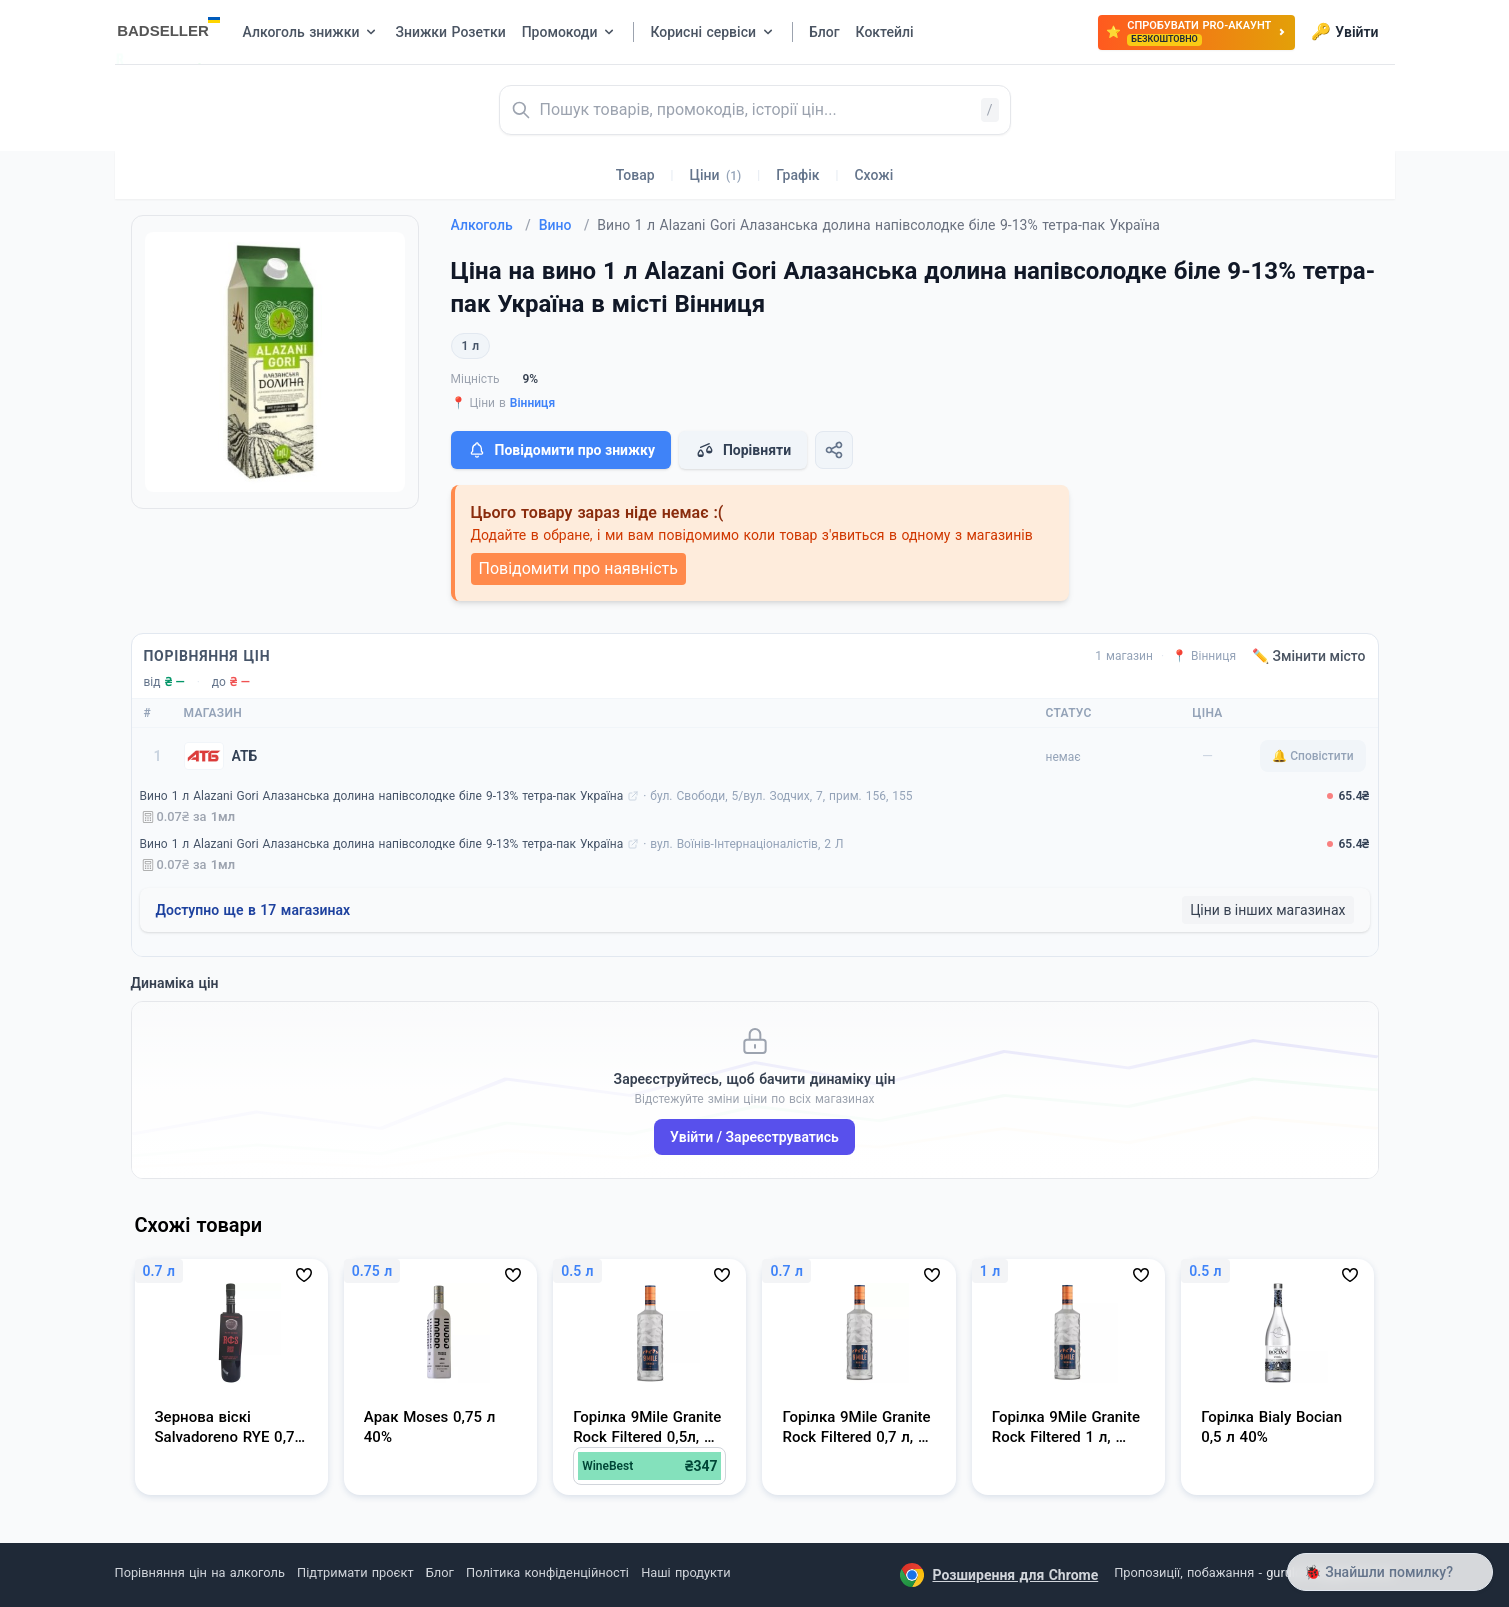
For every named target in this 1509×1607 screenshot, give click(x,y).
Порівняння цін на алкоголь (200, 1572)
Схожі (873, 175)
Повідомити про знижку (561, 450)
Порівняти (743, 450)
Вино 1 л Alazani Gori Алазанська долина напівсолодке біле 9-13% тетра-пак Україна (382, 796)
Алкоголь (491, 225)
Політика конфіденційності (547, 1572)
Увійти (1344, 32)
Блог (440, 1572)
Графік (797, 175)
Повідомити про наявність (578, 568)
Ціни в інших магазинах (1267, 910)
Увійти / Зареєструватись (754, 1137)
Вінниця (532, 403)
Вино (564, 225)
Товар (635, 175)
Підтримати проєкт (355, 1572)
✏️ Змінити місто (1309, 656)
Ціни (716, 175)
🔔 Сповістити (1312, 756)
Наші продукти (685, 1572)
